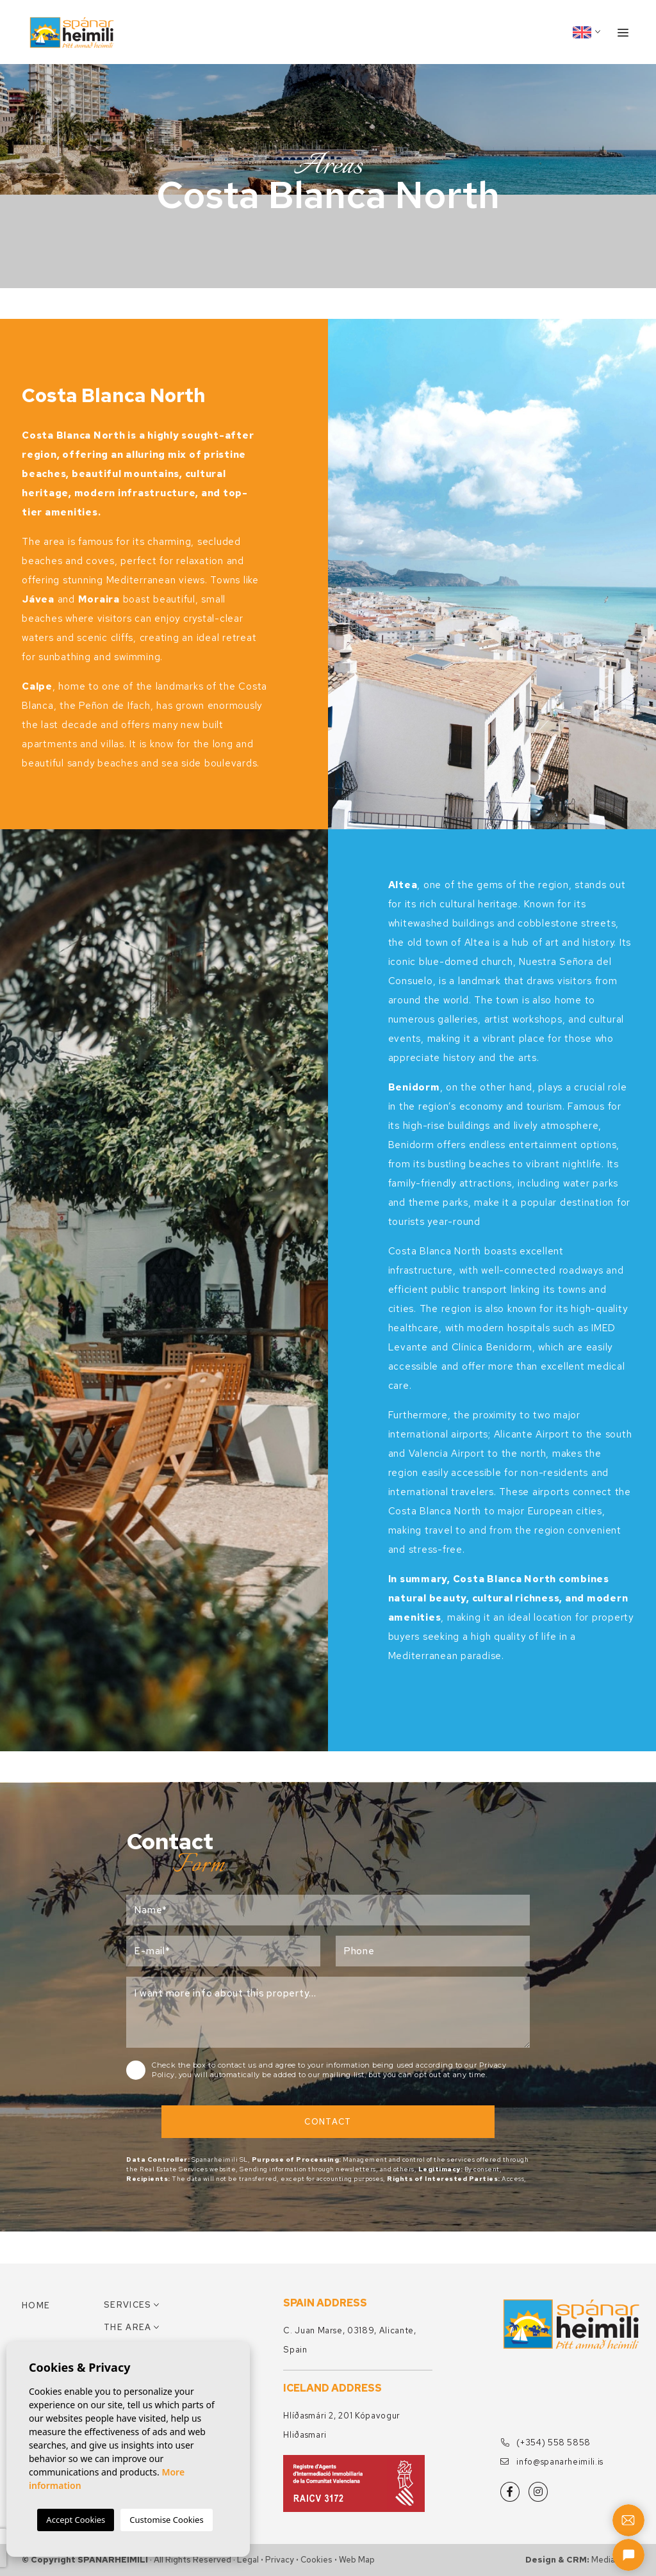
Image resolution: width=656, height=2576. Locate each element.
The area (127, 2327)
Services (127, 2304)
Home (36, 2305)
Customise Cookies (166, 2519)
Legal (248, 2559)
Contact (327, 2121)
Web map (357, 2559)
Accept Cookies (75, 2519)
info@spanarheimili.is (551, 2461)
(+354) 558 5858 (545, 2442)
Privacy (279, 2559)
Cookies (316, 2559)
